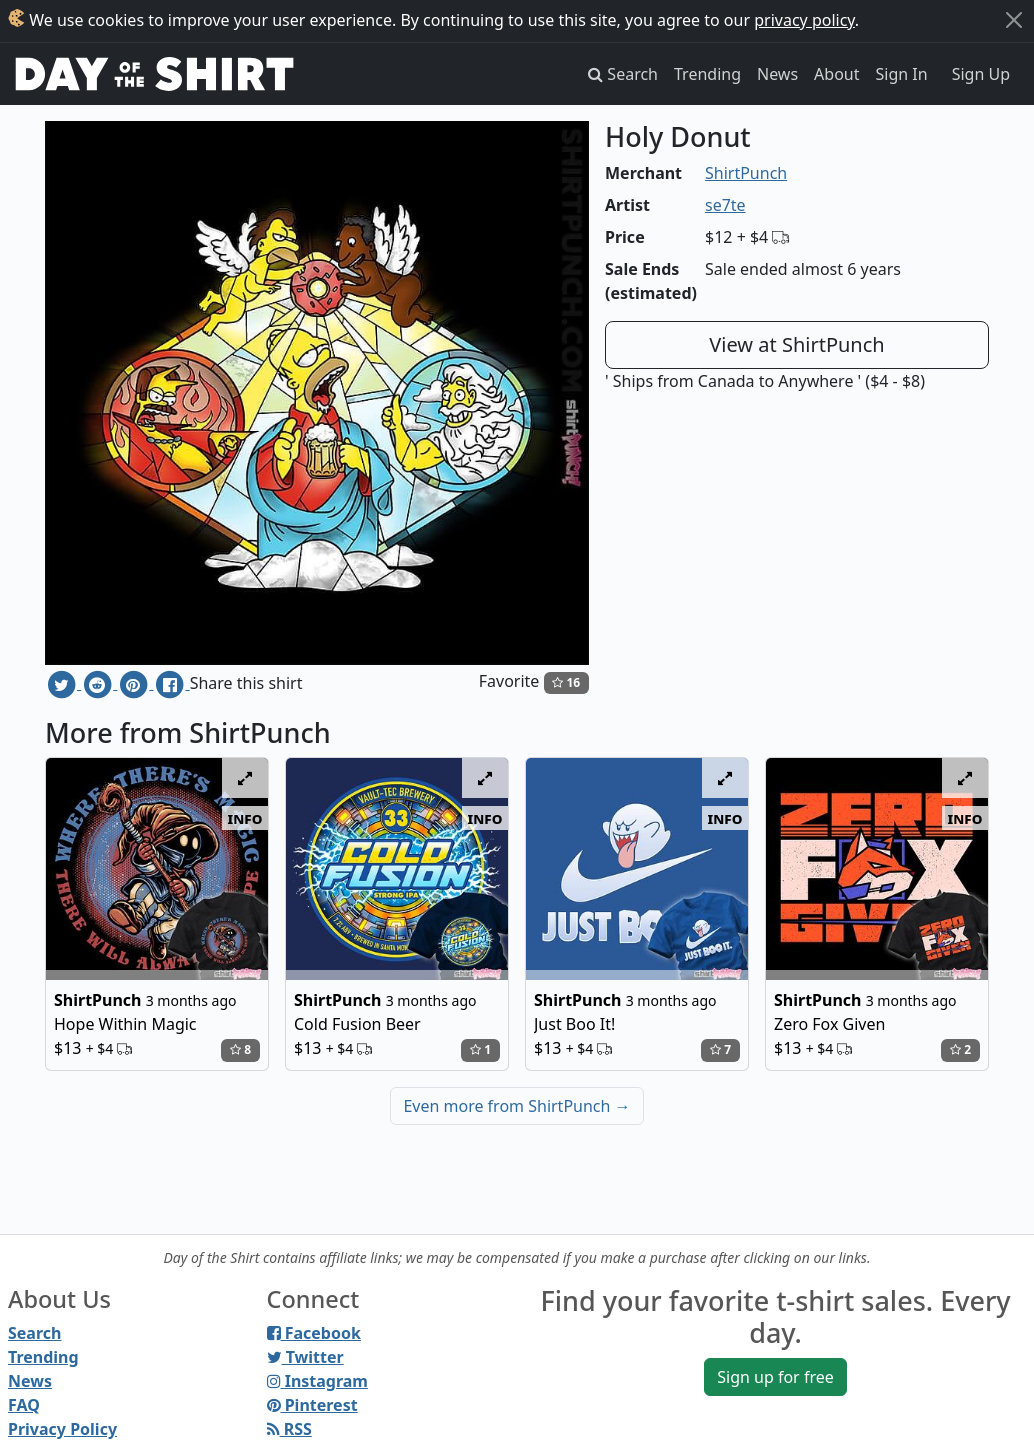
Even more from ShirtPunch (516, 1106)
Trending (707, 74)
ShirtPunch (746, 173)
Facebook (314, 1333)
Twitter (305, 1357)
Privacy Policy (62, 1429)
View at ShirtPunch (796, 344)
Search (34, 1333)
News (777, 74)
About (836, 74)
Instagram (317, 1381)
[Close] (1014, 20)
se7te (725, 205)
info (245, 818)
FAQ (24, 1405)
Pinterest (312, 1405)
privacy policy (804, 20)
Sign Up (981, 74)
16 (566, 682)
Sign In (902, 74)
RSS (289, 1429)
